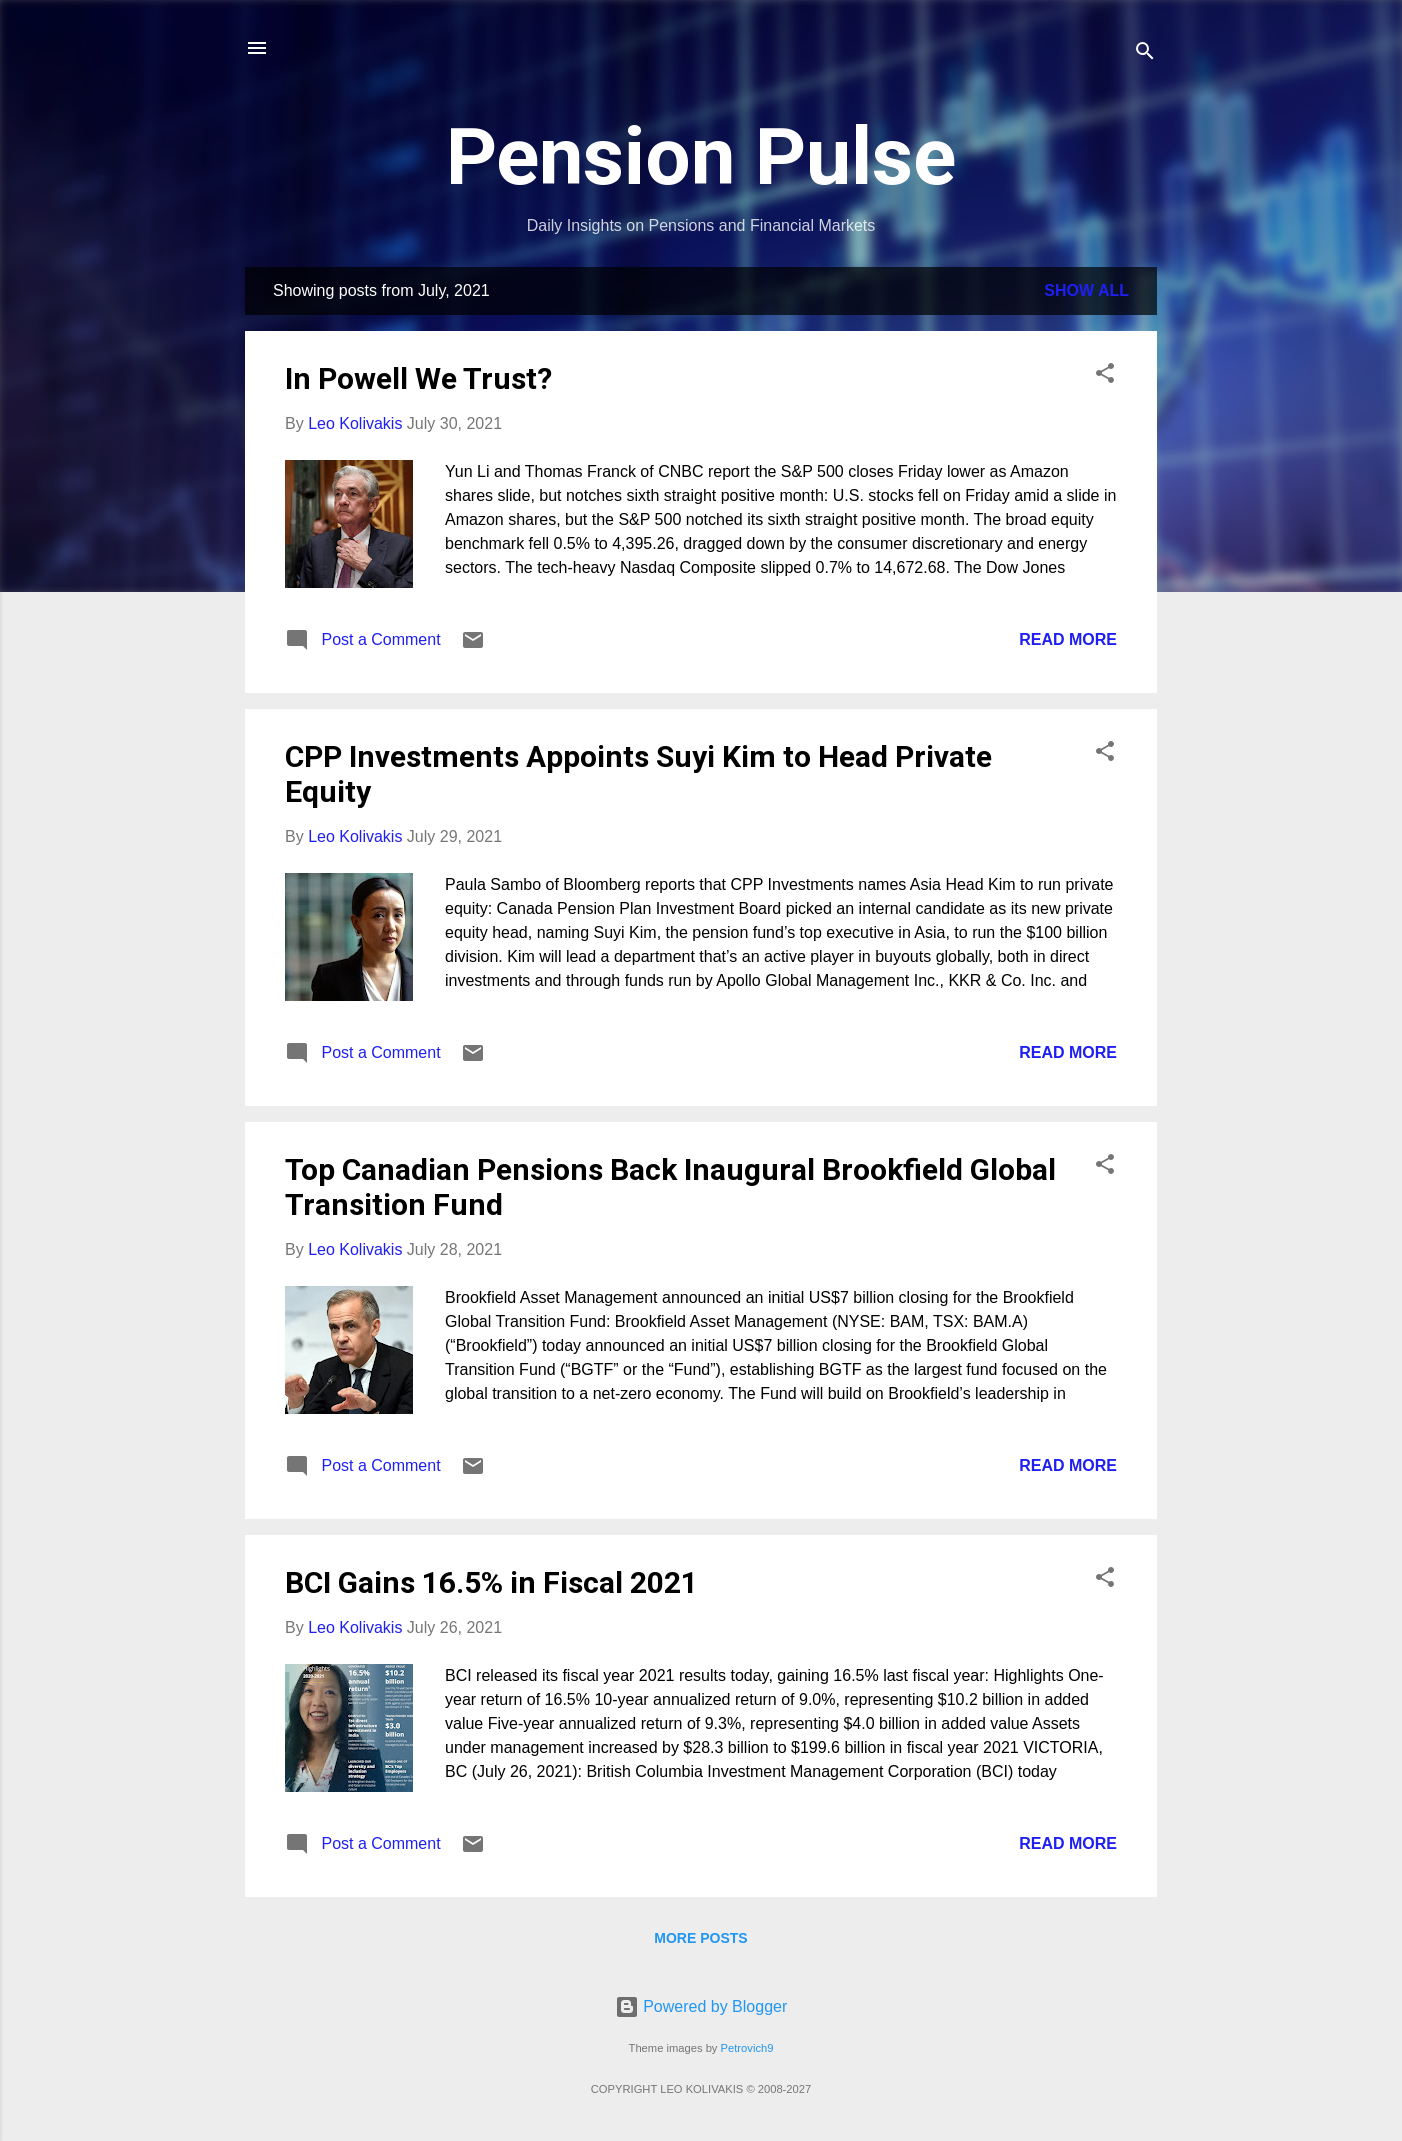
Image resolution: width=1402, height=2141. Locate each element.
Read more (1068, 639)
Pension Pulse (701, 157)
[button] (1105, 376)
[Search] (1145, 54)
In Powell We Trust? (418, 378)
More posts (700, 1938)
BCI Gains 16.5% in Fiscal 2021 (491, 1582)
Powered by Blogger (701, 2006)
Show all (1086, 290)
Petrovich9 (747, 2048)
